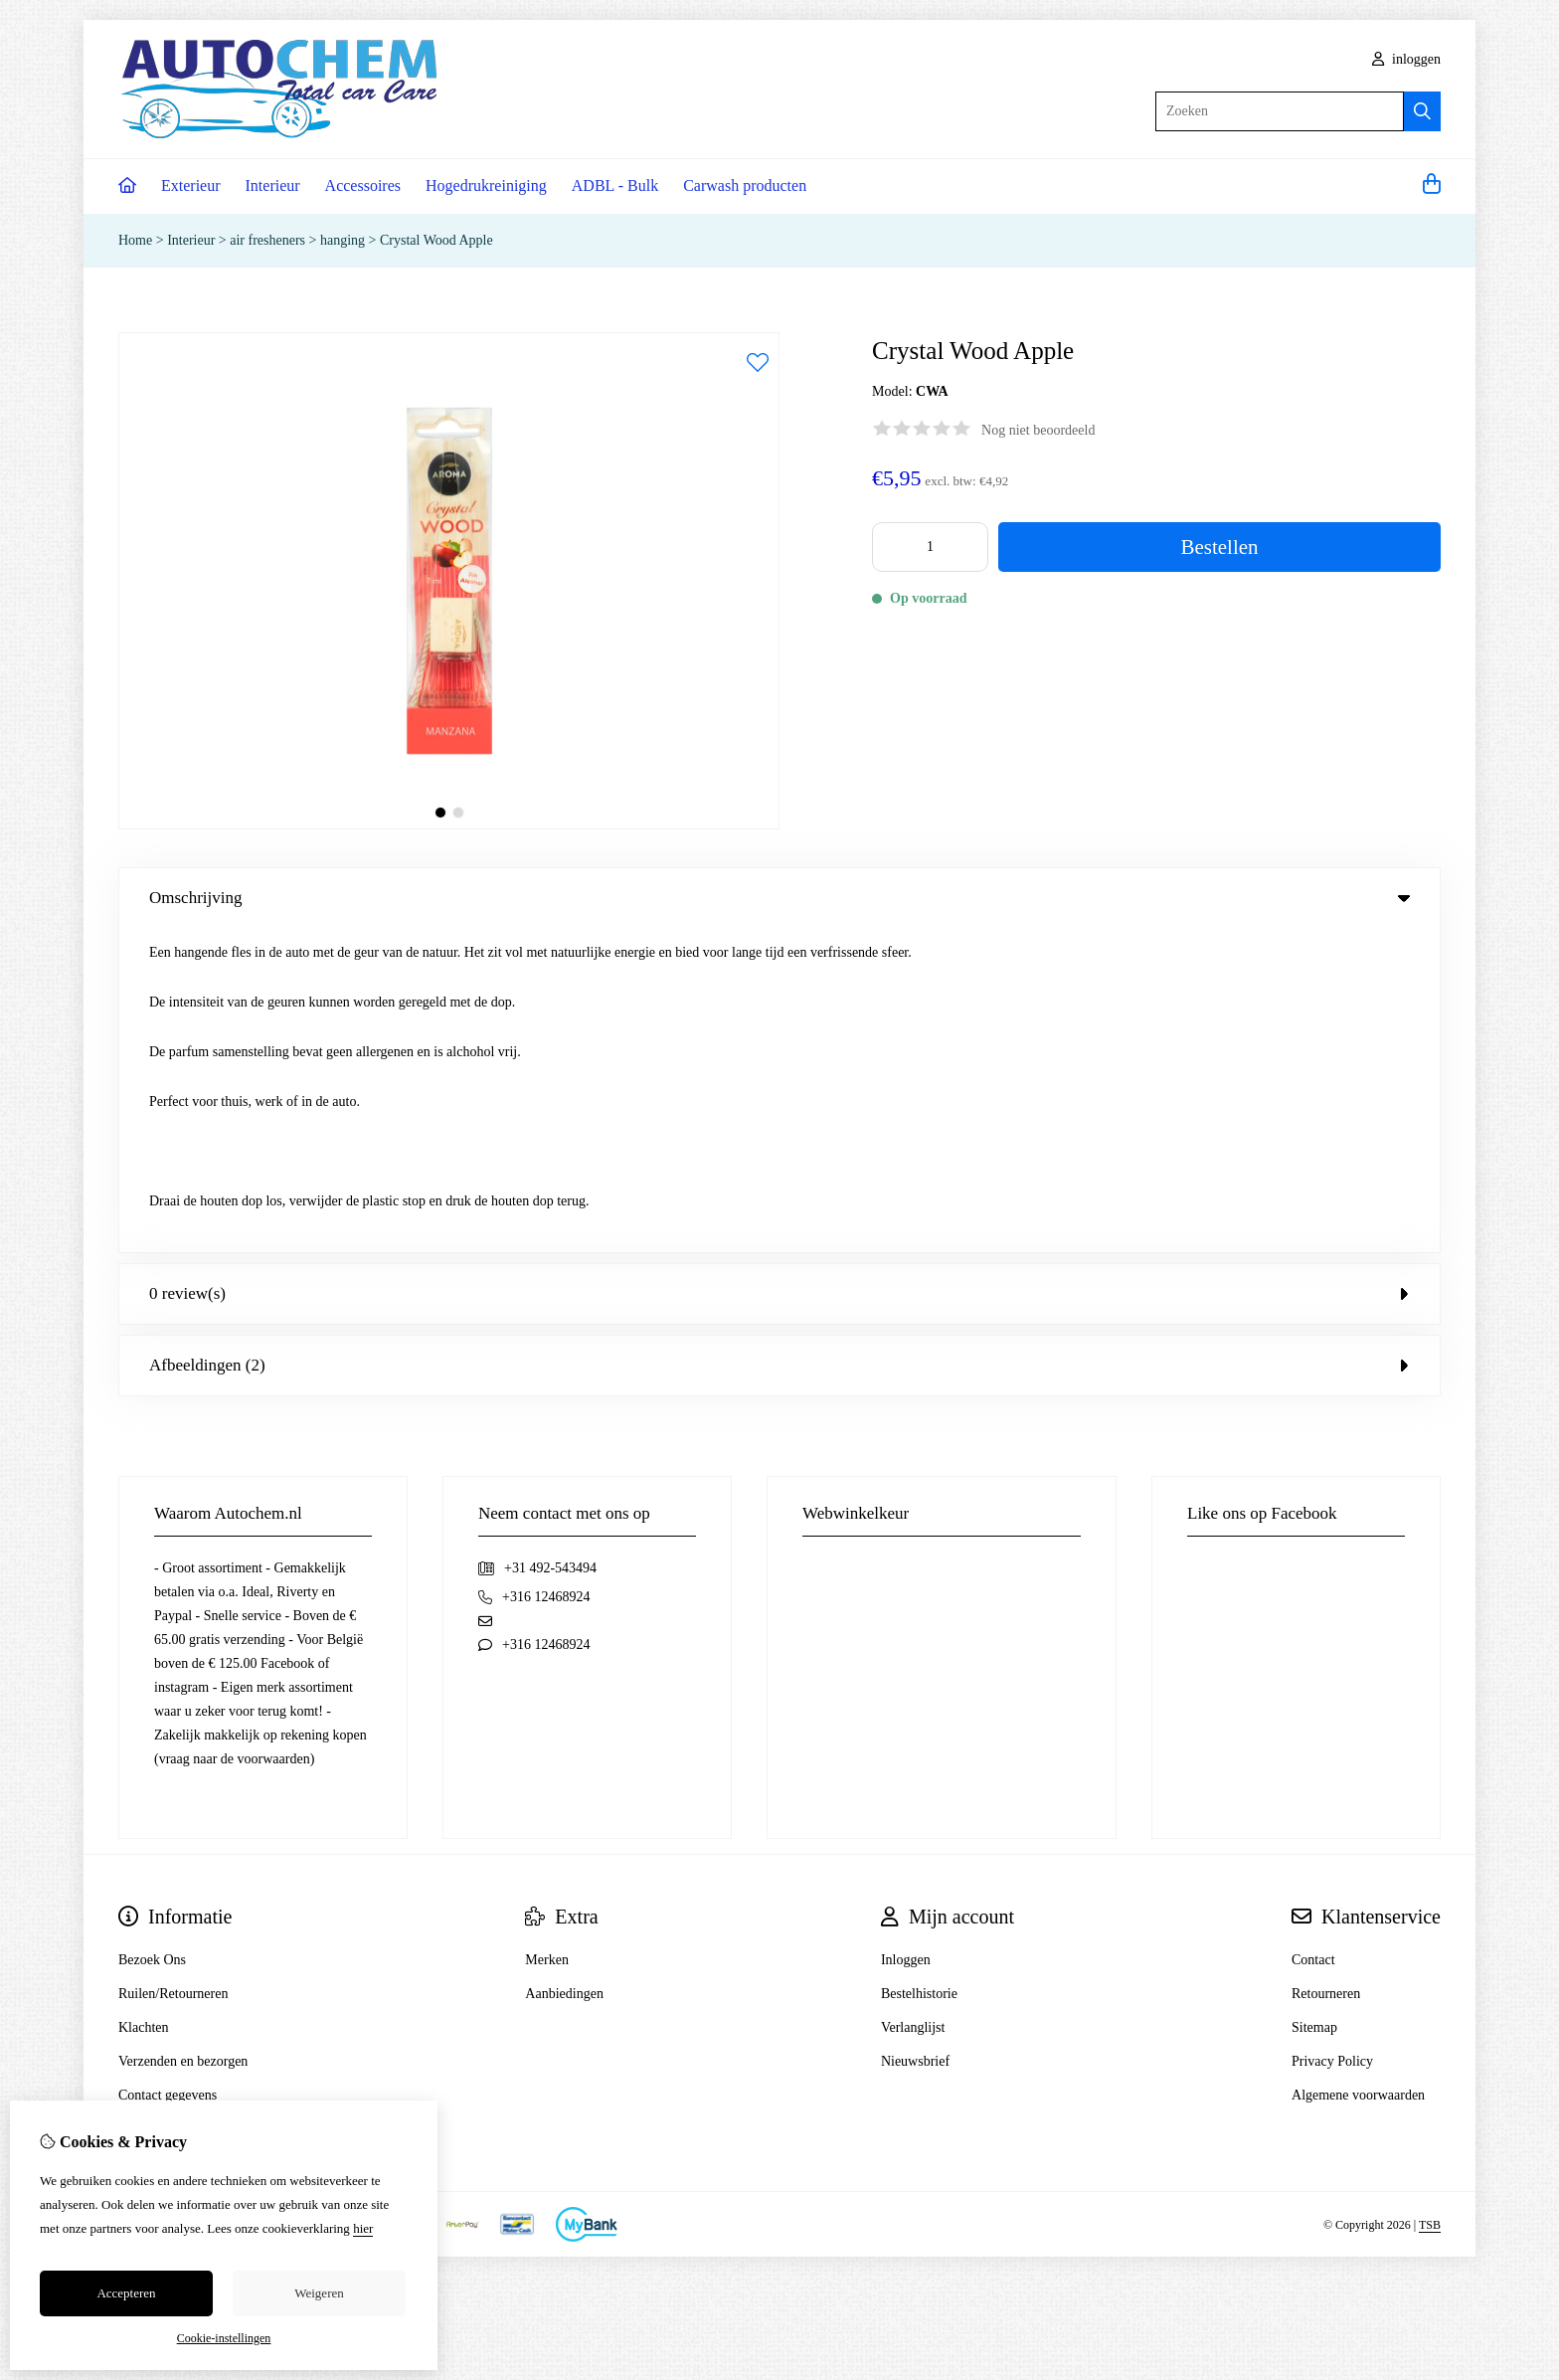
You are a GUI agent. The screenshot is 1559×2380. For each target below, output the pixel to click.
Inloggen (906, 1635)
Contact (1313, 1635)
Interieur (273, 185)
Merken (547, 1635)
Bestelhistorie (919, 1669)
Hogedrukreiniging (486, 185)
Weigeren (318, 2293)
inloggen (1407, 59)
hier (363, 2228)
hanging (342, 240)
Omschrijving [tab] (779, 897)
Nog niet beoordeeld (1038, 430)
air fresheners (269, 240)
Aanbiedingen (564, 1669)
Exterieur (191, 185)
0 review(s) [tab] (779, 969)
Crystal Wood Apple (436, 240)
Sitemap (1314, 1703)
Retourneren (1326, 1669)
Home (135, 240)
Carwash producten (744, 185)
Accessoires (363, 185)
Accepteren (125, 2293)
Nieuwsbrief (915, 1737)
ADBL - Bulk (615, 185)
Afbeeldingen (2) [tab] (779, 1040)
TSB (1430, 1901)
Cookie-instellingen (224, 2338)
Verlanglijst (913, 1703)
